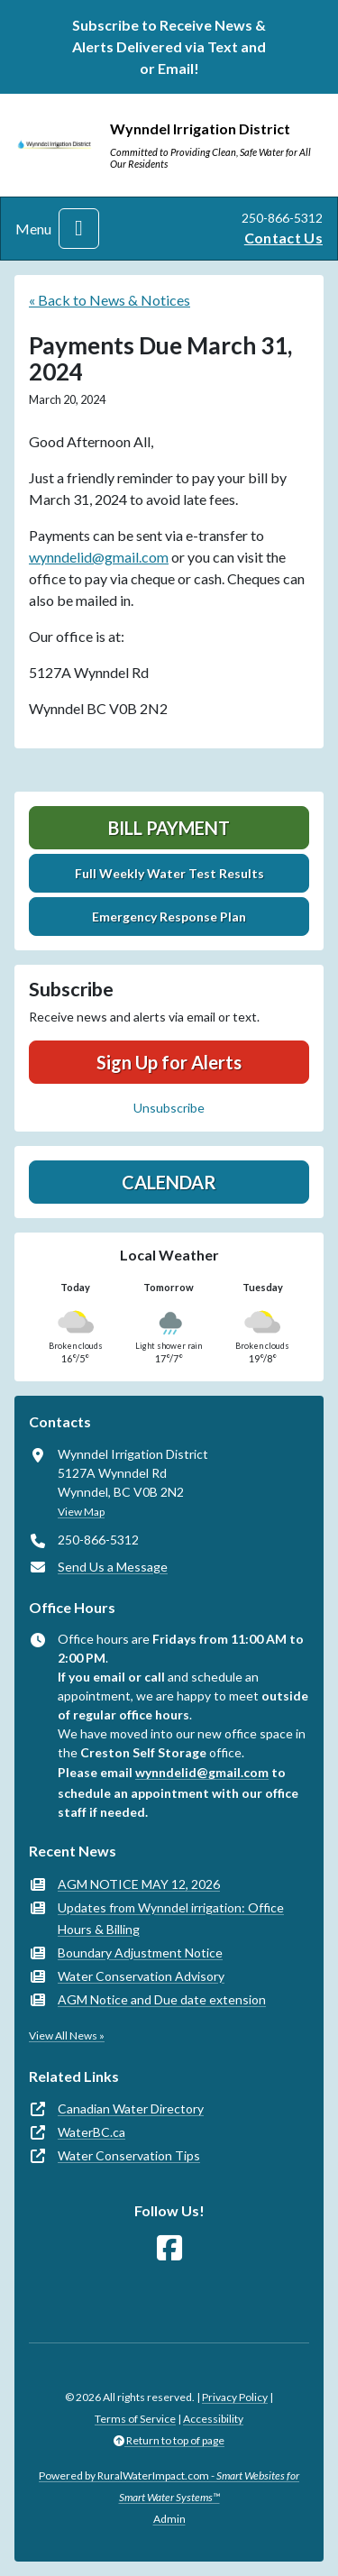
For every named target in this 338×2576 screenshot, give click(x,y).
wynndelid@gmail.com (99, 556)
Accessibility (213, 2418)
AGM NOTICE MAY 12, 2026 (139, 1884)
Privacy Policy (235, 2397)
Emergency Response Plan (169, 916)
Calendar (169, 1182)
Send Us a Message (113, 1566)
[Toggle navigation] (79, 228)
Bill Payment (169, 828)
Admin (169, 2519)
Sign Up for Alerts (169, 1062)
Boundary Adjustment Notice (140, 1952)
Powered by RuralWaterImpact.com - (169, 2486)
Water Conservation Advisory (141, 1976)
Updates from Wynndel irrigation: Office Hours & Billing (171, 1918)
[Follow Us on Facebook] (169, 2248)
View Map (81, 1511)
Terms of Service (135, 2418)
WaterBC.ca (91, 2132)
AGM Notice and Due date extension (162, 1999)
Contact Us (283, 237)
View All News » (67, 2035)
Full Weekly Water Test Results (169, 873)
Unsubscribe (169, 1107)
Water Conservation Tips (129, 2155)
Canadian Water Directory (131, 2108)
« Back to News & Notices (109, 299)
